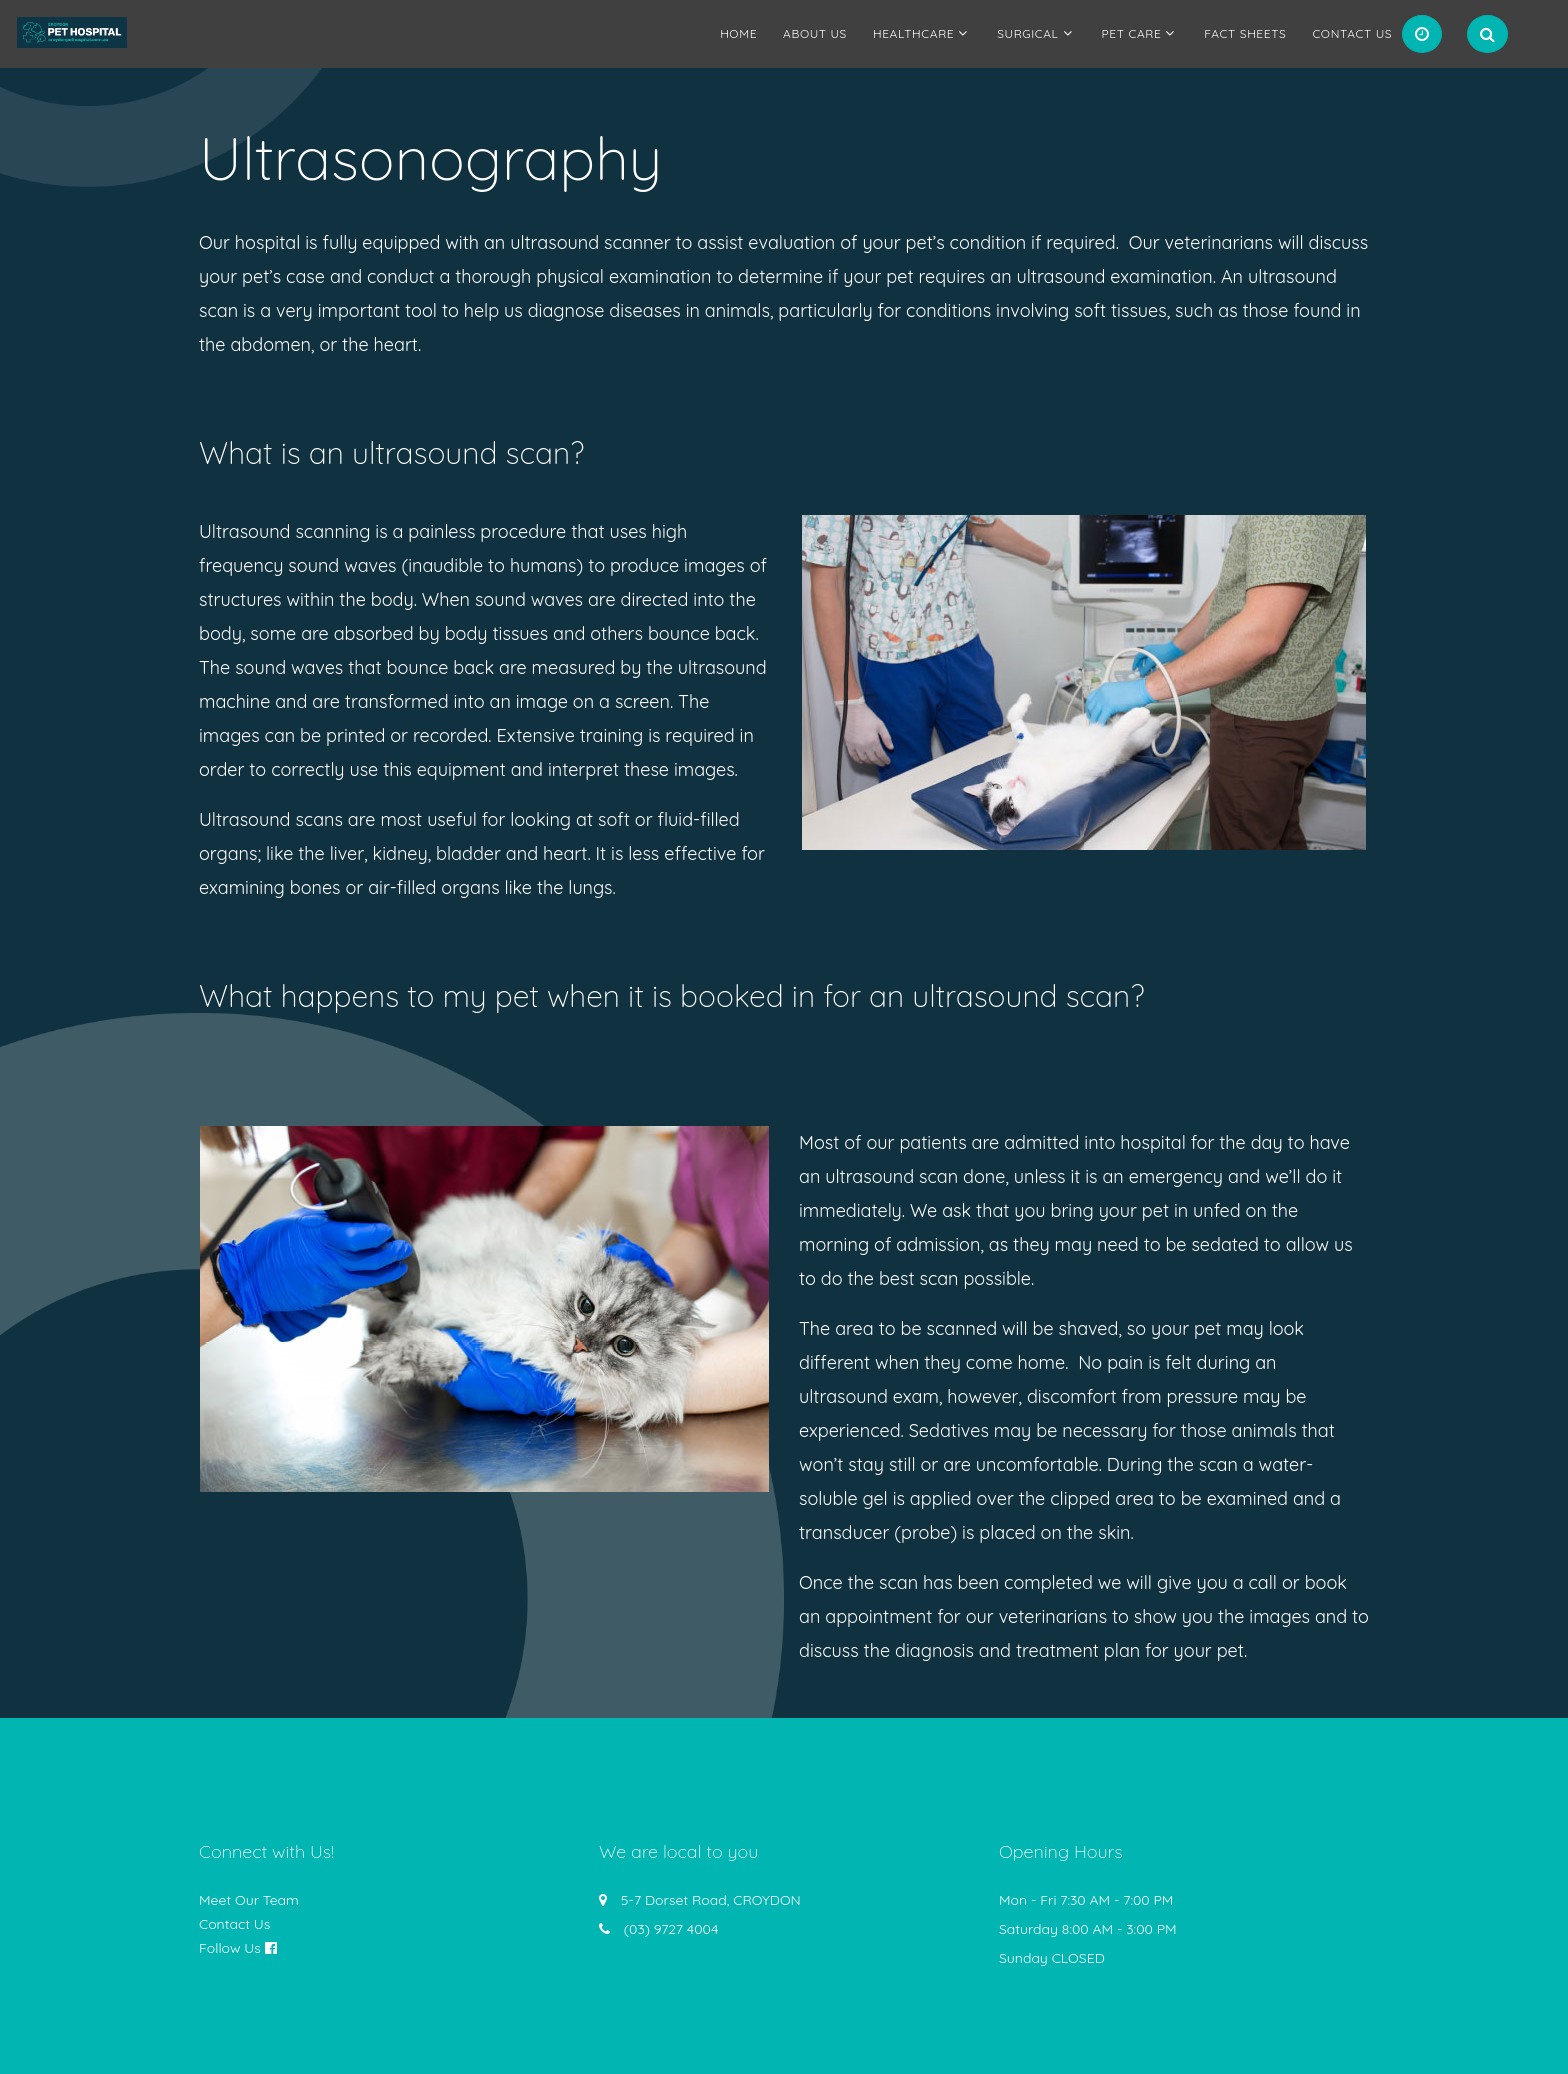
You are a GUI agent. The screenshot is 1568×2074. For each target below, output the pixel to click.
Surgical (1027, 33)
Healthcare (913, 33)
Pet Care (1132, 33)
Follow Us (230, 1948)
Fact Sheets (1245, 33)
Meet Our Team (249, 1900)
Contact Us (1352, 33)
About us (815, 33)
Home (738, 33)
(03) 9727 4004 (671, 1929)
